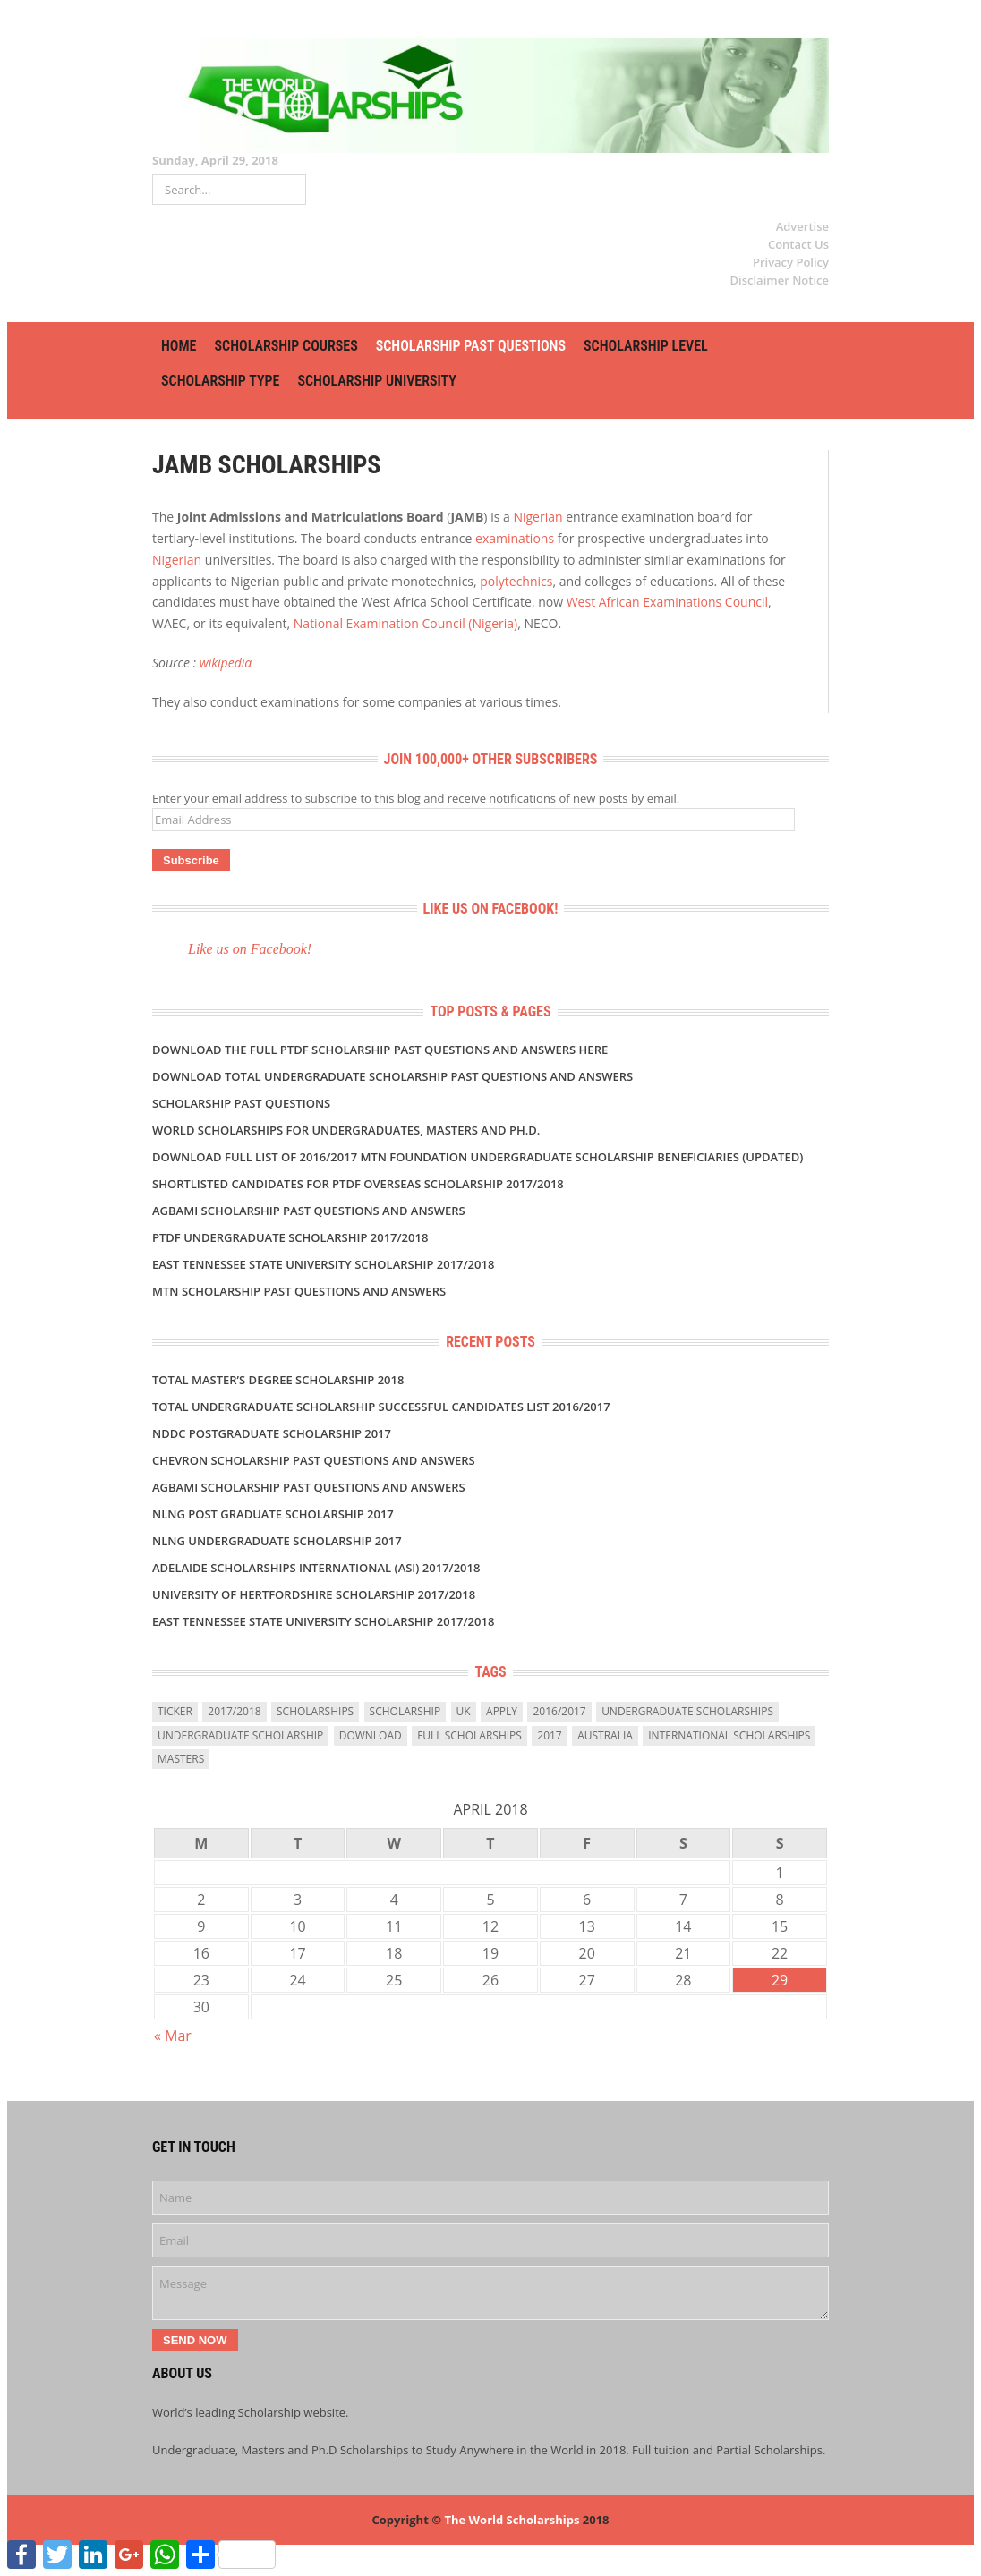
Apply (501, 1711)
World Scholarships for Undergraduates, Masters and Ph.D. (346, 1130)
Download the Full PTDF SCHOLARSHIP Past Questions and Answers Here (380, 1049)
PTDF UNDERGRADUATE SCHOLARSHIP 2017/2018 (290, 1237)
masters (181, 1758)
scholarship (405, 1711)
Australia (605, 1735)
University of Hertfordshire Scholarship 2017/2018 (313, 1594)
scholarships (315, 1711)
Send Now (195, 2340)
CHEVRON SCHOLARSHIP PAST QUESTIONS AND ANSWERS (313, 1460)
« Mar (173, 2035)
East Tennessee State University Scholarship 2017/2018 (323, 1264)
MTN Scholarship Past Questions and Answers (299, 1291)
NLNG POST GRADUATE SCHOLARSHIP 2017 (273, 1514)
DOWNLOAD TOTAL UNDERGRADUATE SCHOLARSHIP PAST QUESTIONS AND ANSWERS (392, 1076)
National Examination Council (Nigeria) (405, 623)
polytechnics (516, 581)
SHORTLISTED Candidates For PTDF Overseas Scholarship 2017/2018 (358, 1184)
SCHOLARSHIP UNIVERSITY (376, 380)
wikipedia (226, 662)
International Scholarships (729, 1735)
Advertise (802, 226)
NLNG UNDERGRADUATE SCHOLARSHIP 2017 (277, 1541)
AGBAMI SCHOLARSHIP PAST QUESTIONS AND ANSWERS (308, 1211)
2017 (549, 1735)
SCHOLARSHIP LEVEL (646, 345)
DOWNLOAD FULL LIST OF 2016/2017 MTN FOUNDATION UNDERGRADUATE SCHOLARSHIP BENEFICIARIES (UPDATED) (477, 1157)
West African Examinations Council (667, 601)
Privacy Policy (791, 262)
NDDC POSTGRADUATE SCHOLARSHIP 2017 (271, 1433)
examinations (514, 538)
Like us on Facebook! (491, 908)
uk (463, 1711)
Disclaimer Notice (779, 280)
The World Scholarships (511, 2520)
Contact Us (798, 244)
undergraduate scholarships (687, 1711)
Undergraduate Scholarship (240, 1735)
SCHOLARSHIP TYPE (220, 380)
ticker (175, 1711)
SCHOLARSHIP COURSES (285, 345)
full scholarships (469, 1735)
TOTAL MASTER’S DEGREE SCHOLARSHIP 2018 (278, 1380)
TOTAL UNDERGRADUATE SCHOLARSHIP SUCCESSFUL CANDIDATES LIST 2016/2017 (381, 1407)
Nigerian (537, 516)
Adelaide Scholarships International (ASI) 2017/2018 (316, 1568)
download (370, 1735)
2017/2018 (234, 1711)
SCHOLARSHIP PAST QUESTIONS (471, 345)
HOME (178, 345)
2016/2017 (559, 1711)
